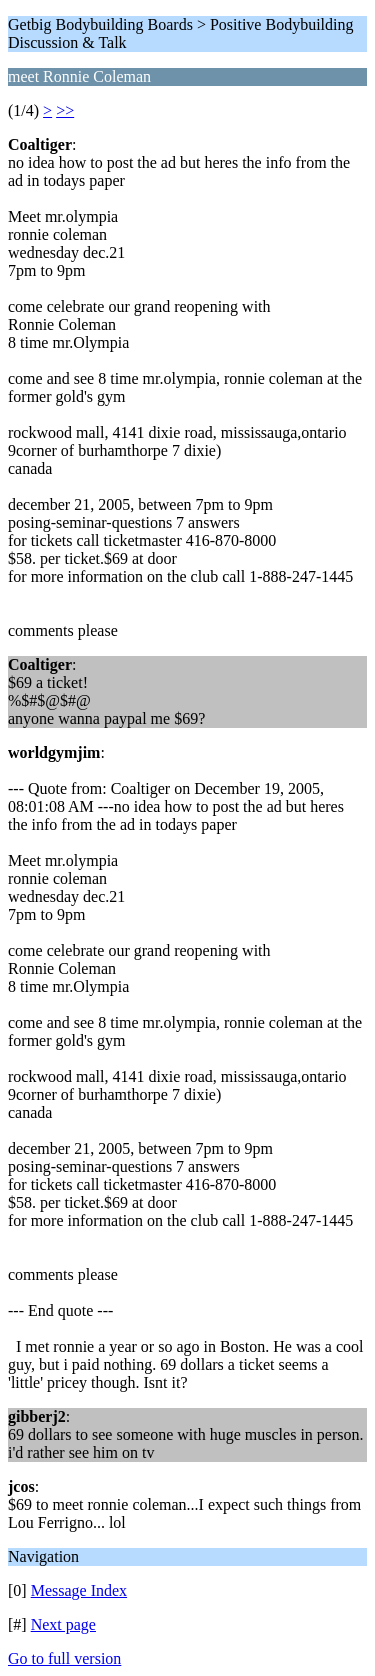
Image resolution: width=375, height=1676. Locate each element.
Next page (63, 1624)
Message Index (79, 1590)
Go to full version (64, 1658)
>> (65, 110)
